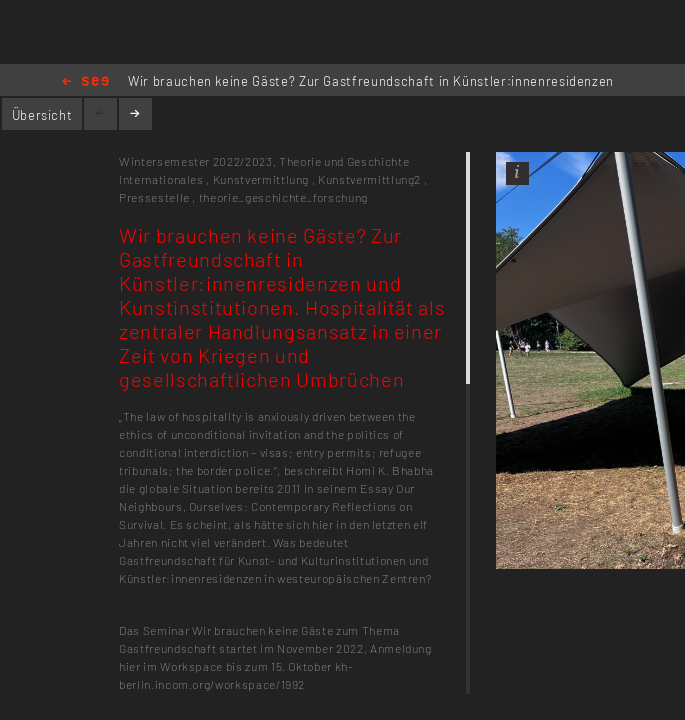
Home (85, 82)
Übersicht (42, 115)
